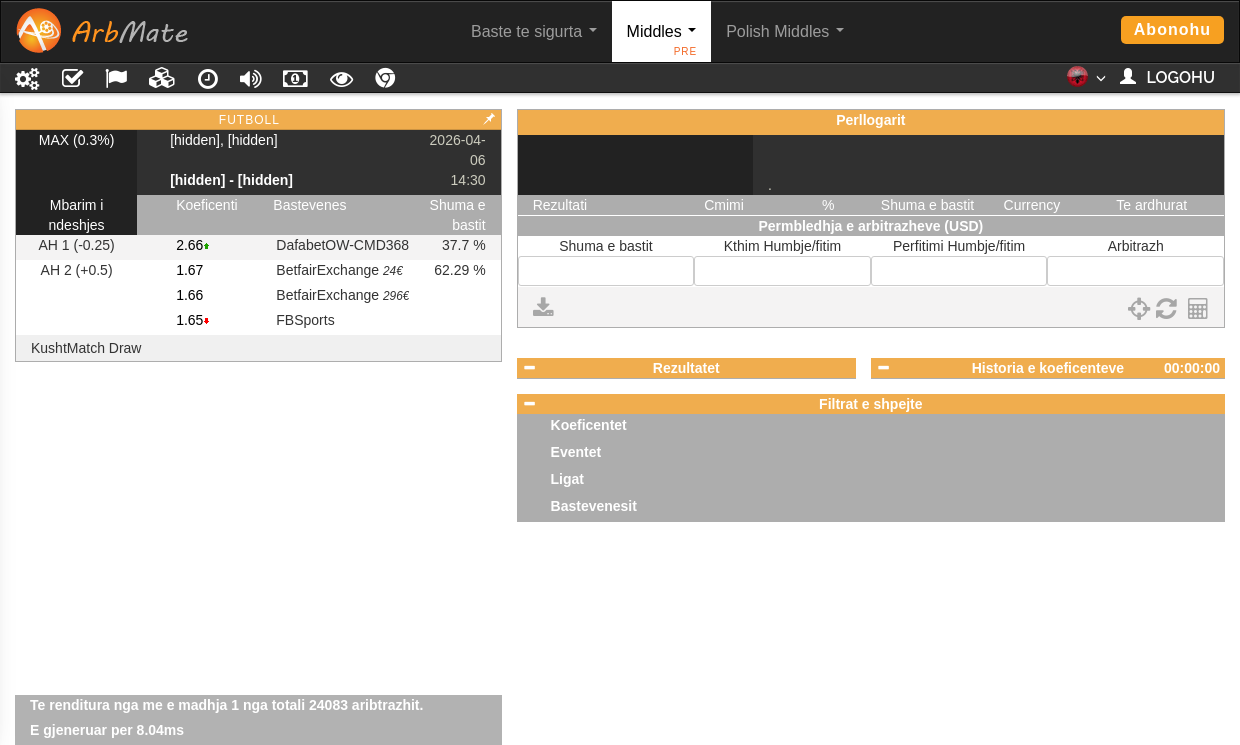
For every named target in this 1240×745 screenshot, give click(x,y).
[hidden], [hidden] (223, 140)
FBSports (305, 320)
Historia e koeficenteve (1048, 368)
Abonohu (1172, 29)
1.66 (189, 295)
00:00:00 (1192, 368)
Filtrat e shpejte (870, 404)
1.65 (189, 320)
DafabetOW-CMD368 (342, 245)
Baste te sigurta (534, 31)
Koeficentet (589, 425)
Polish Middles (785, 31)
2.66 (189, 245)
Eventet (576, 452)
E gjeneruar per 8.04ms (107, 730)
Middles (662, 42)
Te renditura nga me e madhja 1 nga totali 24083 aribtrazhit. (226, 705)
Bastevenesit (594, 506)
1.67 (189, 270)
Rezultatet (686, 368)
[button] (1085, 83)
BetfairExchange (339, 270)
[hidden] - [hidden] (231, 180)
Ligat (567, 479)
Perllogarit (870, 120)
